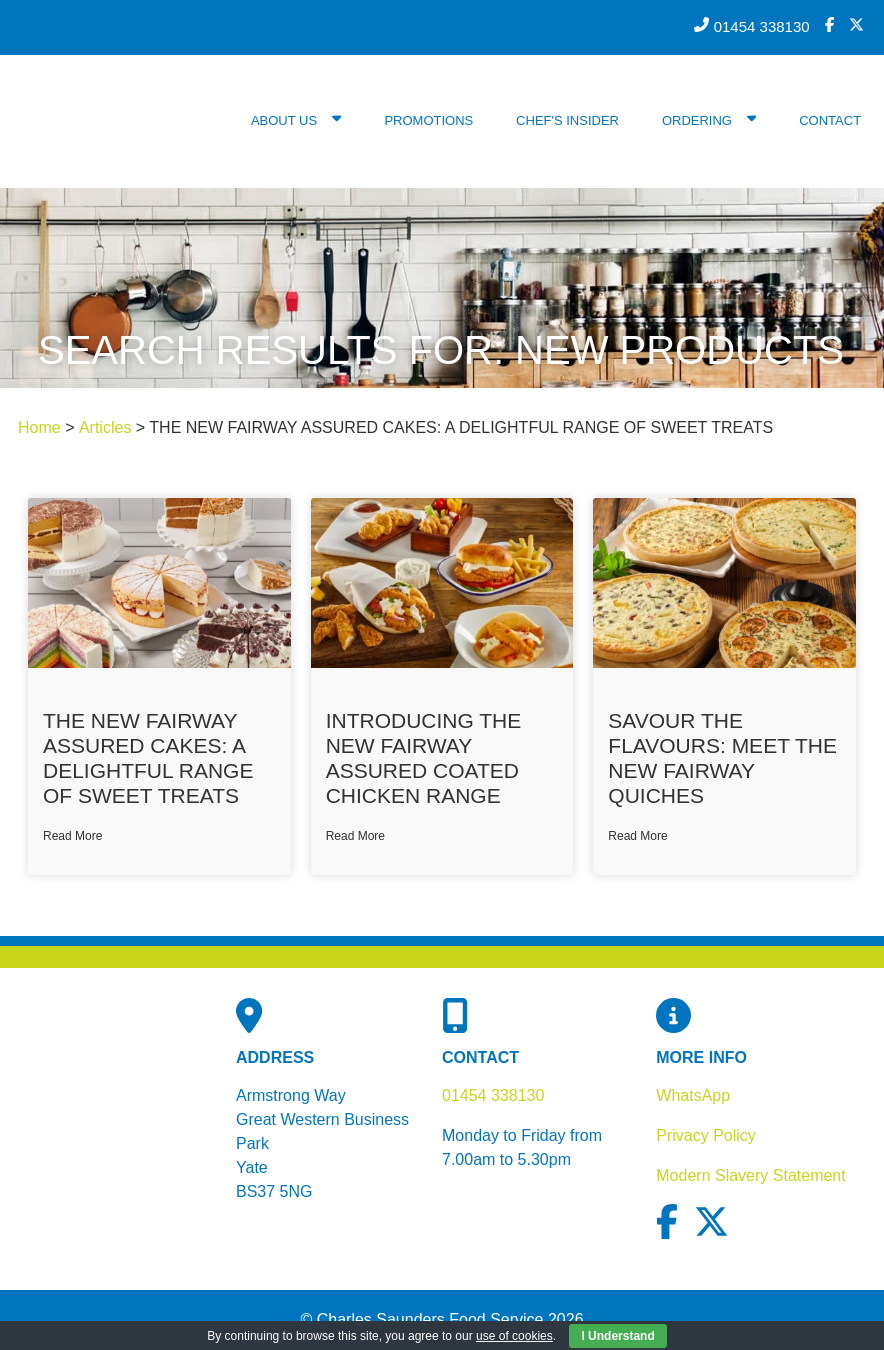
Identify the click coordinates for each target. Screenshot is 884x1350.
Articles (105, 427)
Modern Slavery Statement (750, 1175)
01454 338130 (493, 1095)
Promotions (428, 120)
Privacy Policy (706, 1135)
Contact (830, 120)
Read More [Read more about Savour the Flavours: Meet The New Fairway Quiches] (637, 836)
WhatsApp (693, 1095)
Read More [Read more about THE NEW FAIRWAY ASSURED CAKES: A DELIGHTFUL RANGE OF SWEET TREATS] (72, 836)
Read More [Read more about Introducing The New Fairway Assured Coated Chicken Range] (355, 836)
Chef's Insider (567, 120)
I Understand (617, 1336)
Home (39, 427)
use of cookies (514, 1336)
